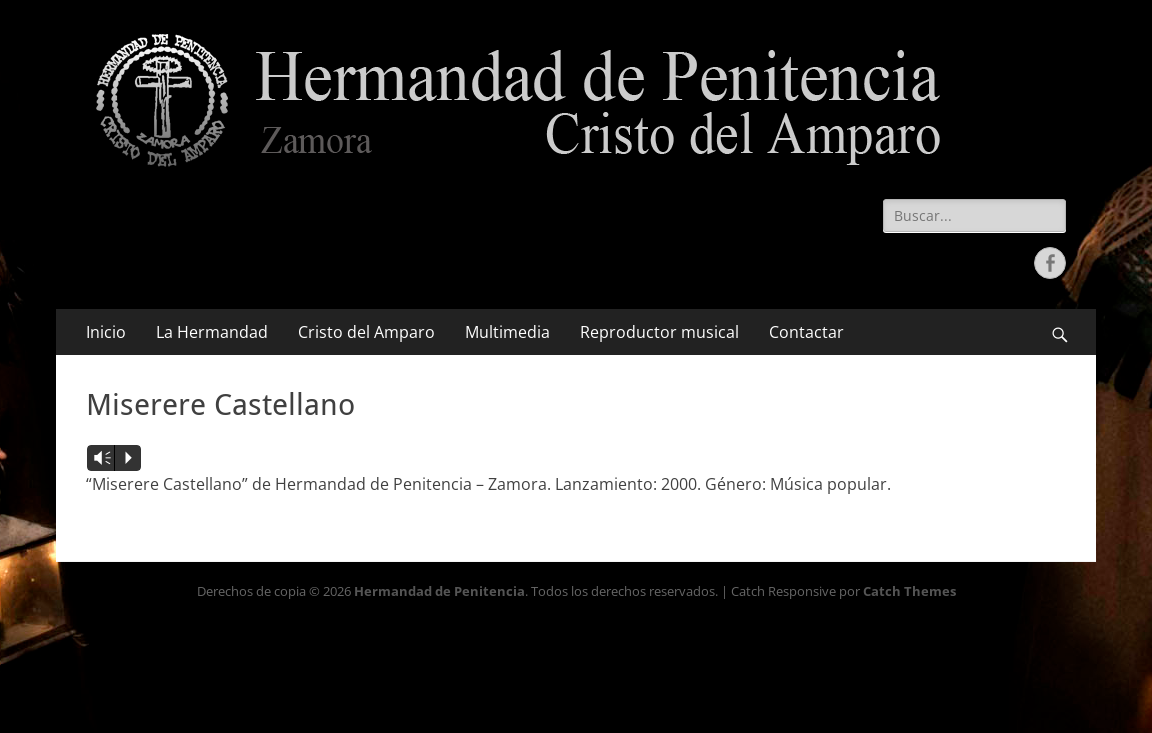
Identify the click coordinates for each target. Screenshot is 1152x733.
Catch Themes (909, 591)
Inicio (106, 332)
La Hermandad (212, 332)
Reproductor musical (659, 332)
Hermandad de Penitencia (439, 591)
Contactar (806, 332)
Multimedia (507, 332)
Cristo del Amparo (366, 332)
